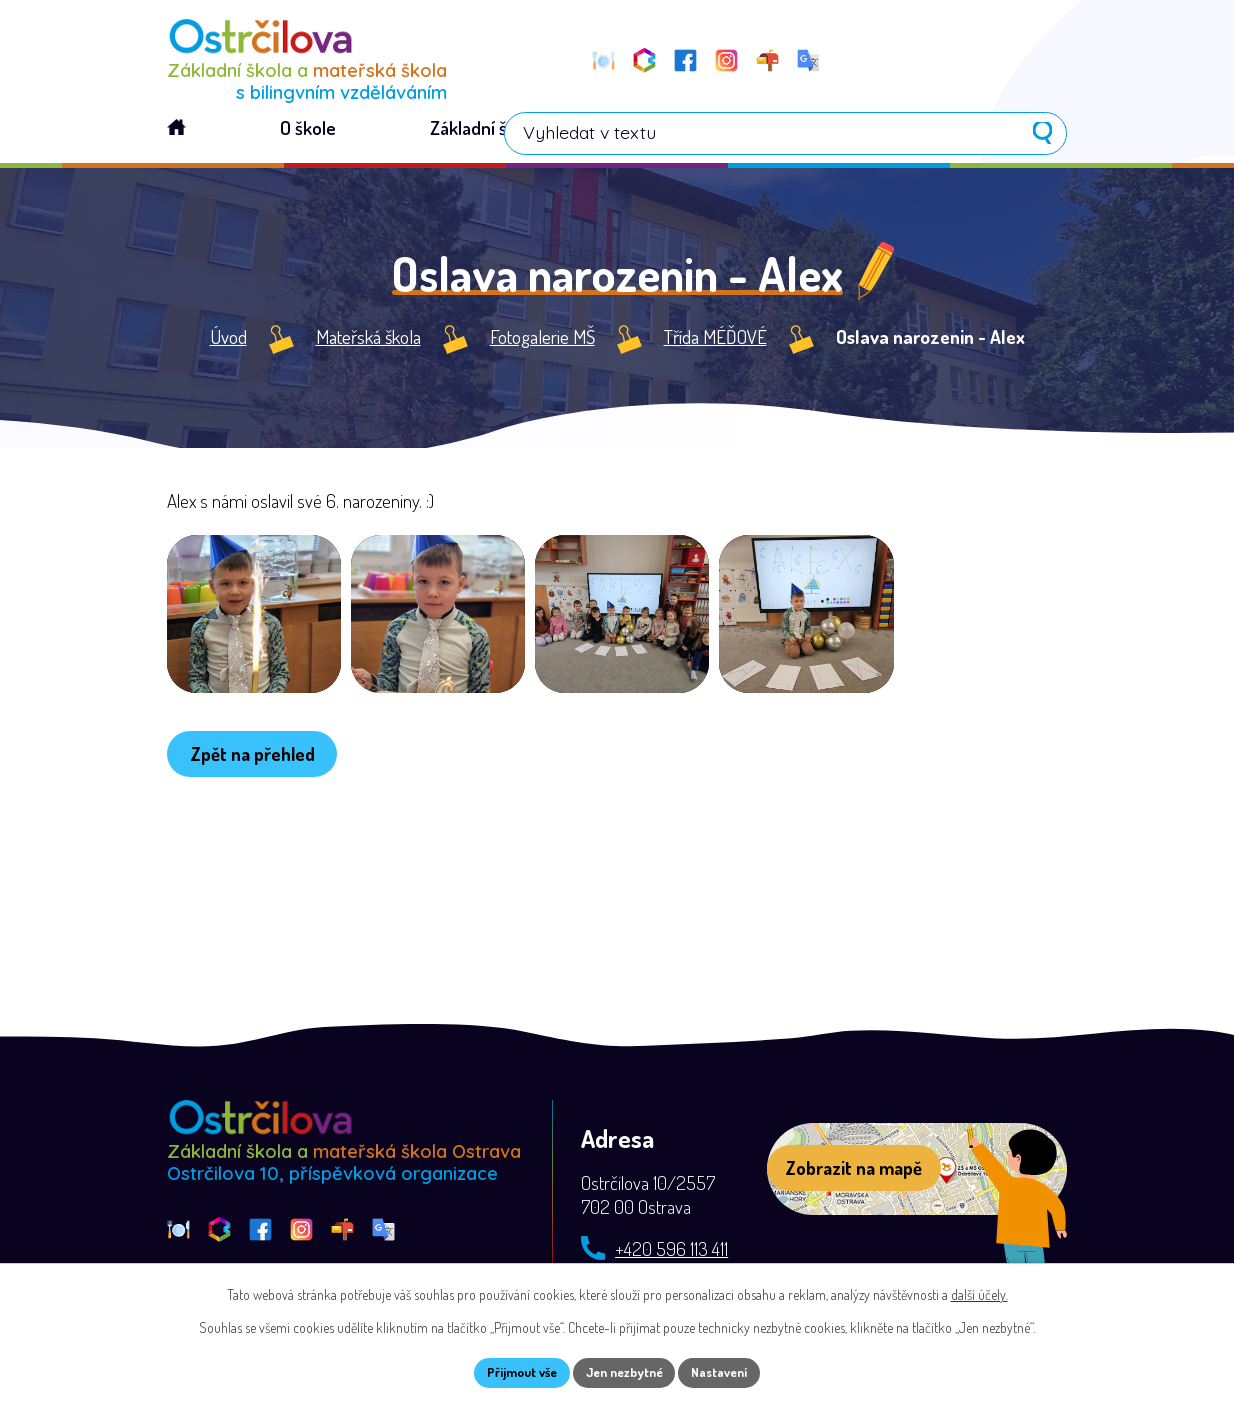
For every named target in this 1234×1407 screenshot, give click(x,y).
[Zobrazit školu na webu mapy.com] (917, 1173)
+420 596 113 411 (671, 1252)
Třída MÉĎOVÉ (715, 341)
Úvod (228, 341)
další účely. (979, 1291)
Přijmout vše (510, 1371)
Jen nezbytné (624, 1371)
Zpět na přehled (259, 801)
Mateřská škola (368, 341)
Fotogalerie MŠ (542, 341)
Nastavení (731, 1371)
